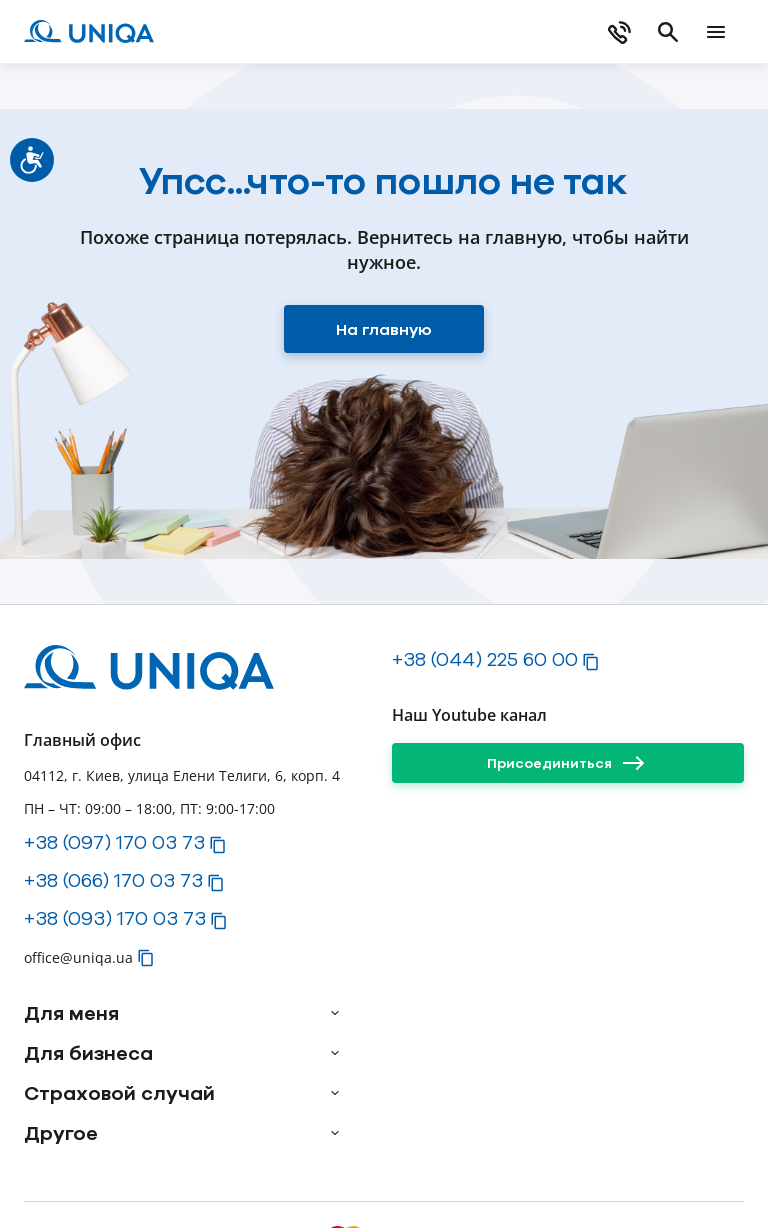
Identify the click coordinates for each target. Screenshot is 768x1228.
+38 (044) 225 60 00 (485, 659)
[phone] (620, 32)
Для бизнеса (88, 1053)
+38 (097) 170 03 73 (114, 842)
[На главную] (384, 329)
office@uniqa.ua (78, 957)
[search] (668, 32)
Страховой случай (119, 1093)
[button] (218, 845)
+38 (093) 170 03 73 (115, 918)
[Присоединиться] (568, 763)
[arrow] (335, 1013)
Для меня (71, 1013)
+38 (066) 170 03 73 (113, 880)
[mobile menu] (716, 32)
